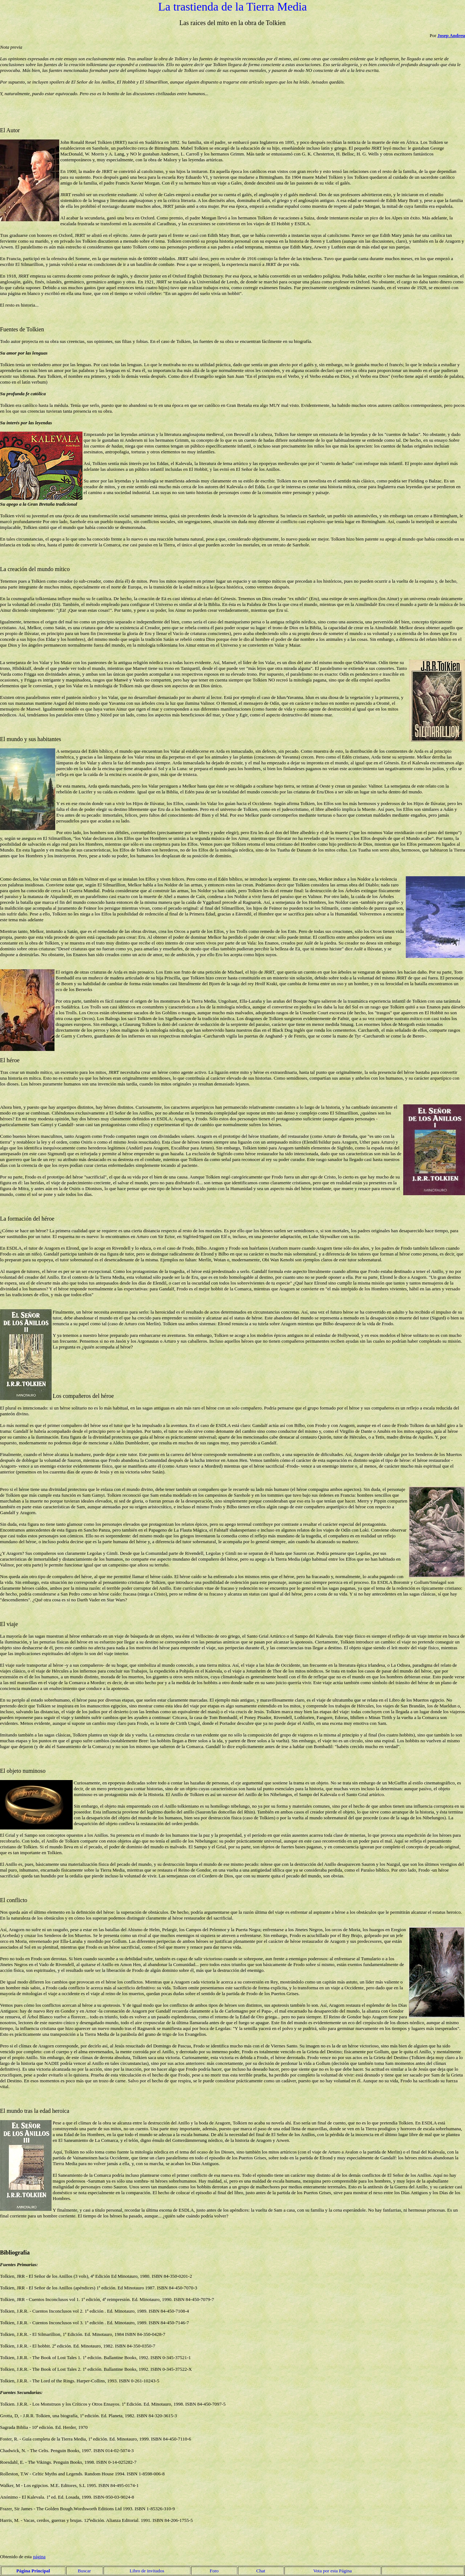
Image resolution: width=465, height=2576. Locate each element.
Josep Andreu (451, 35)
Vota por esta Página (332, 2570)
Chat (260, 2570)
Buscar (84, 2570)
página (39, 2556)
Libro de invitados (147, 2570)
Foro (214, 2570)
